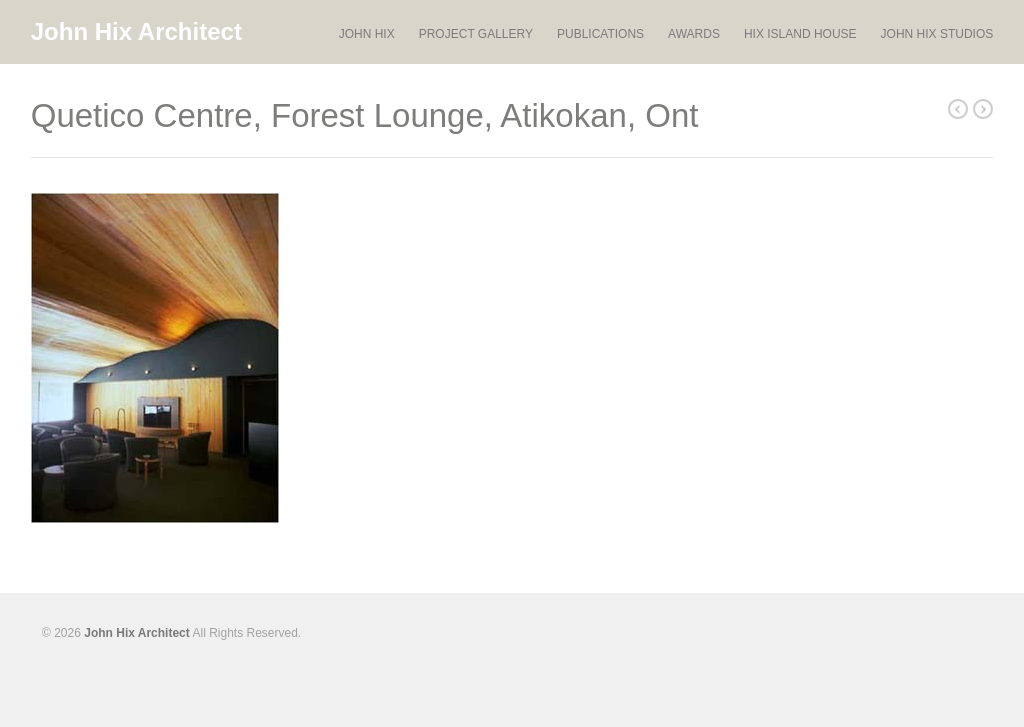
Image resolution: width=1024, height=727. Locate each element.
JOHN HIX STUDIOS (937, 34)
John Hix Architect (136, 31)
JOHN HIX (367, 34)
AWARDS (694, 34)
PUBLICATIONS (600, 34)
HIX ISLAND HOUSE (800, 34)
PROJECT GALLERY (476, 34)
